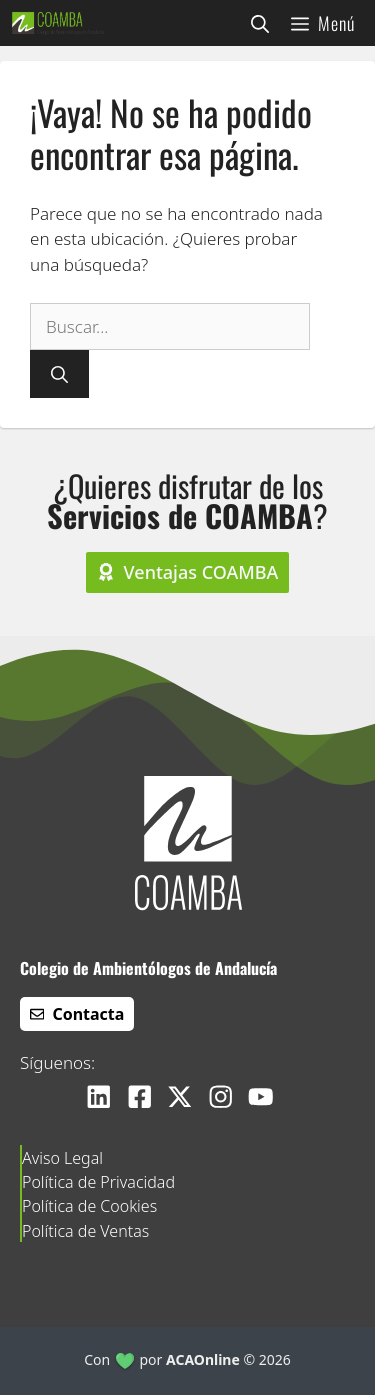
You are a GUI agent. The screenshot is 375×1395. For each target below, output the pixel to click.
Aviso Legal (62, 1158)
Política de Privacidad (98, 1182)
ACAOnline (203, 1359)
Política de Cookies (89, 1206)
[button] (260, 23)
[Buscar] (59, 374)
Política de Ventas (85, 1231)
